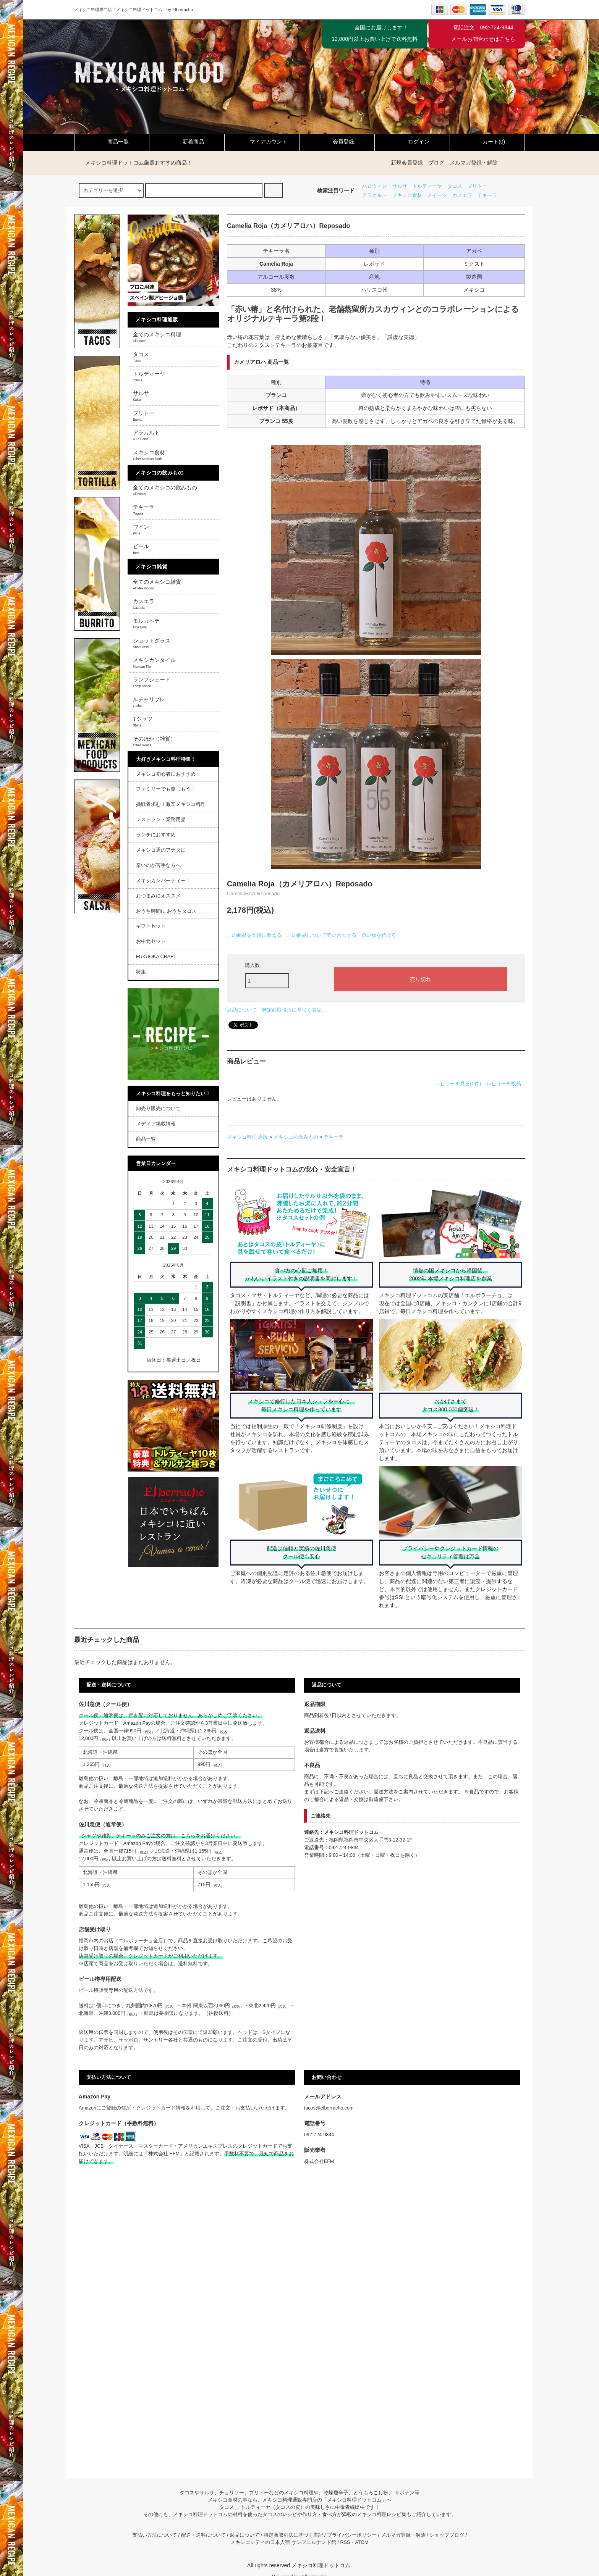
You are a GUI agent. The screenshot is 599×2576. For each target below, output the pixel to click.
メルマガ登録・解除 (474, 163)
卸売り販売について (158, 1108)
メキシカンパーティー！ (163, 880)
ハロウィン (374, 186)
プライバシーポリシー (352, 2535)
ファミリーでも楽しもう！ (166, 789)
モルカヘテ (146, 623)
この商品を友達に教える (254, 935)
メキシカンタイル (154, 662)
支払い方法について (154, 2535)
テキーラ (487, 195)
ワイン (141, 529)
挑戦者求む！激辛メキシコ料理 (171, 804)
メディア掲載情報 (156, 1124)
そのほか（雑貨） (154, 741)
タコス (454, 186)
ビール (141, 549)
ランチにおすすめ (156, 835)
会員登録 (337, 141)
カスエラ (462, 195)
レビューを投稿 (503, 1083)
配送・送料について (203, 2535)
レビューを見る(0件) (458, 1083)
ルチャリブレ (149, 702)
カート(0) (487, 141)
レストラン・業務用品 (161, 819)
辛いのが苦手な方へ (158, 865)
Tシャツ (142, 721)
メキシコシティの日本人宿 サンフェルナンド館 (283, 2542)
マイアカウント (262, 141)
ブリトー (477, 186)
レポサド (263, 408)
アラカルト (374, 195)
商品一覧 (111, 141)
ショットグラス (151, 643)
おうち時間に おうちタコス (166, 911)
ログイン (412, 141)
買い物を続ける (378, 935)
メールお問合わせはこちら (483, 39)
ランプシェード (151, 682)
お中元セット (151, 941)
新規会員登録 (407, 163)
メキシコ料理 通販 (247, 1137)
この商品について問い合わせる (321, 935)
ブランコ (276, 395)
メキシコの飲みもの (296, 1137)
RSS (345, 2542)
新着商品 (187, 141)
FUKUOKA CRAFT (156, 956)
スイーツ (437, 195)
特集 (141, 972)
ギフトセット (151, 926)
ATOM (361, 2542)
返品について (242, 1010)
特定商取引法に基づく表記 (292, 1010)
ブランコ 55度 (276, 421)
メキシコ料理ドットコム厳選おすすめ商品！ (134, 163)
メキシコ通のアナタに (161, 850)
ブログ (436, 163)
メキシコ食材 (407, 195)
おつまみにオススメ (158, 896)
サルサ (399, 186)
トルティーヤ (427, 186)
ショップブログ (446, 2535)
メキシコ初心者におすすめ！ (168, 774)
